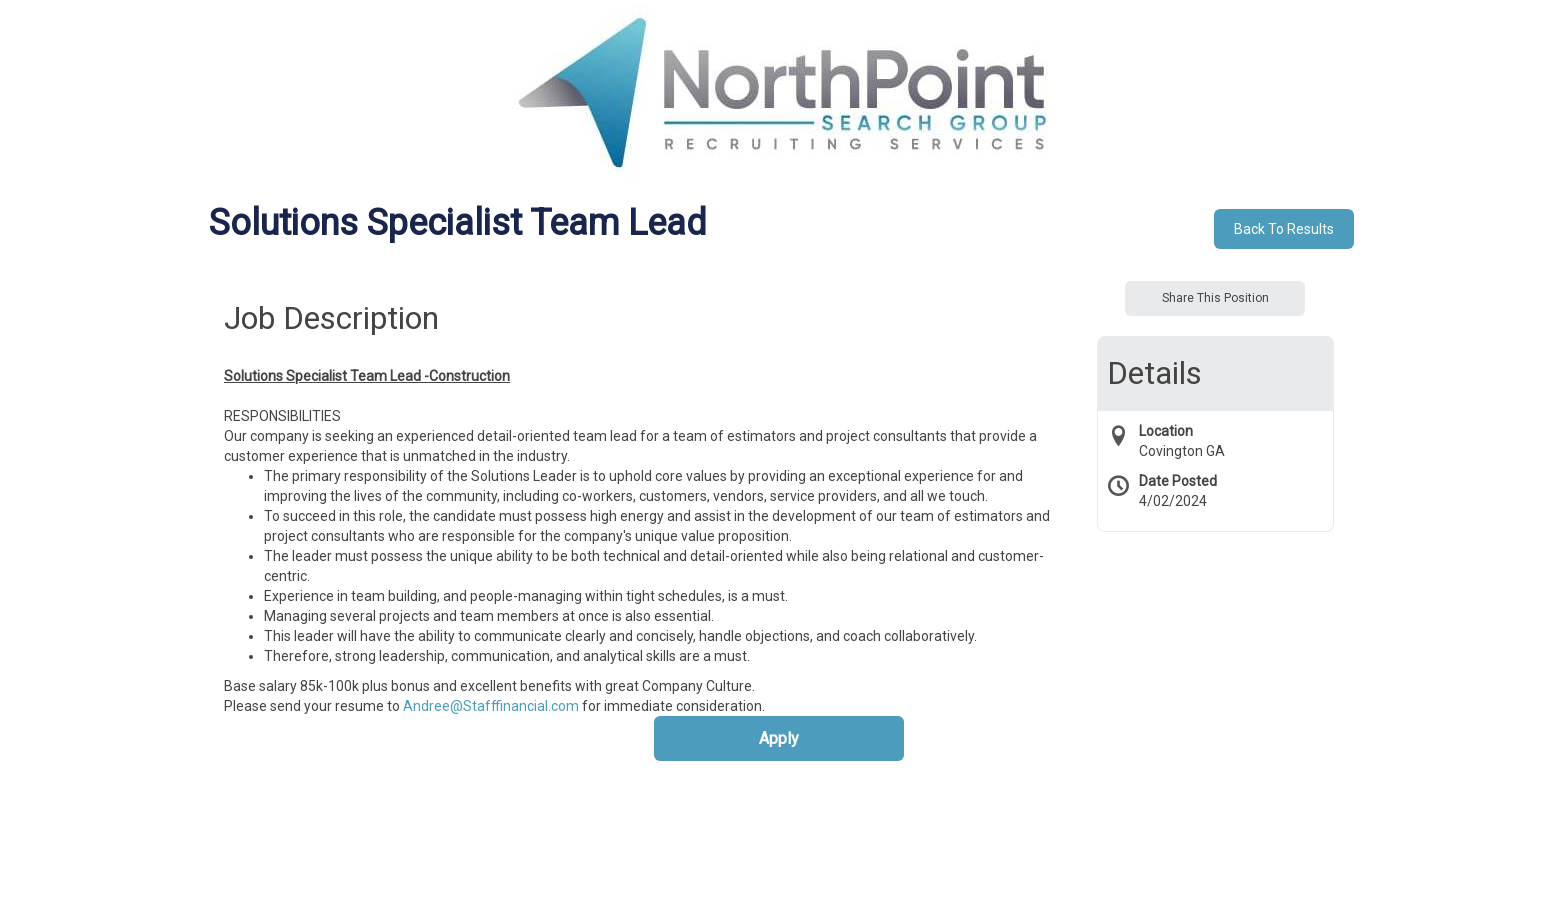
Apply (779, 738)
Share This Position (1215, 298)
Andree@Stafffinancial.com (491, 706)
